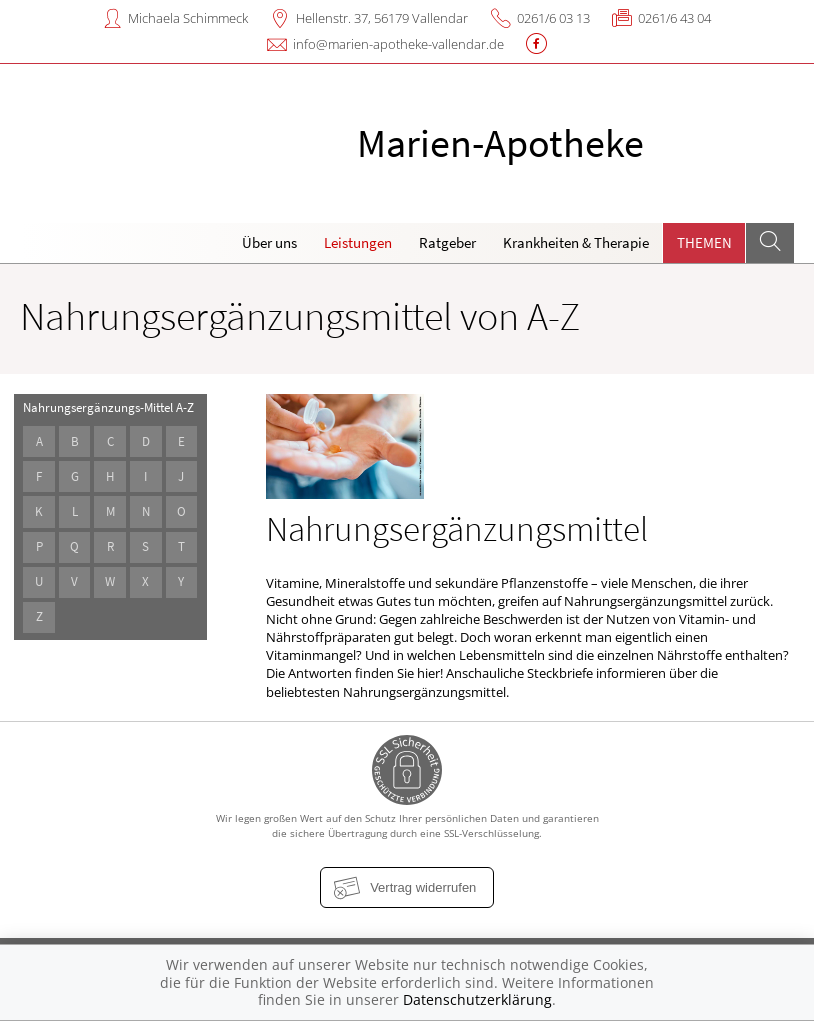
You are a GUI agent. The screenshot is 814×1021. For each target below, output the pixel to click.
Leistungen (358, 242)
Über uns (269, 242)
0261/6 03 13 (553, 18)
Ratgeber (447, 242)
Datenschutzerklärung (477, 999)
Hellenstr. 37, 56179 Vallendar (382, 18)
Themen (704, 242)
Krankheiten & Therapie (576, 242)
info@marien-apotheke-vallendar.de (398, 44)
